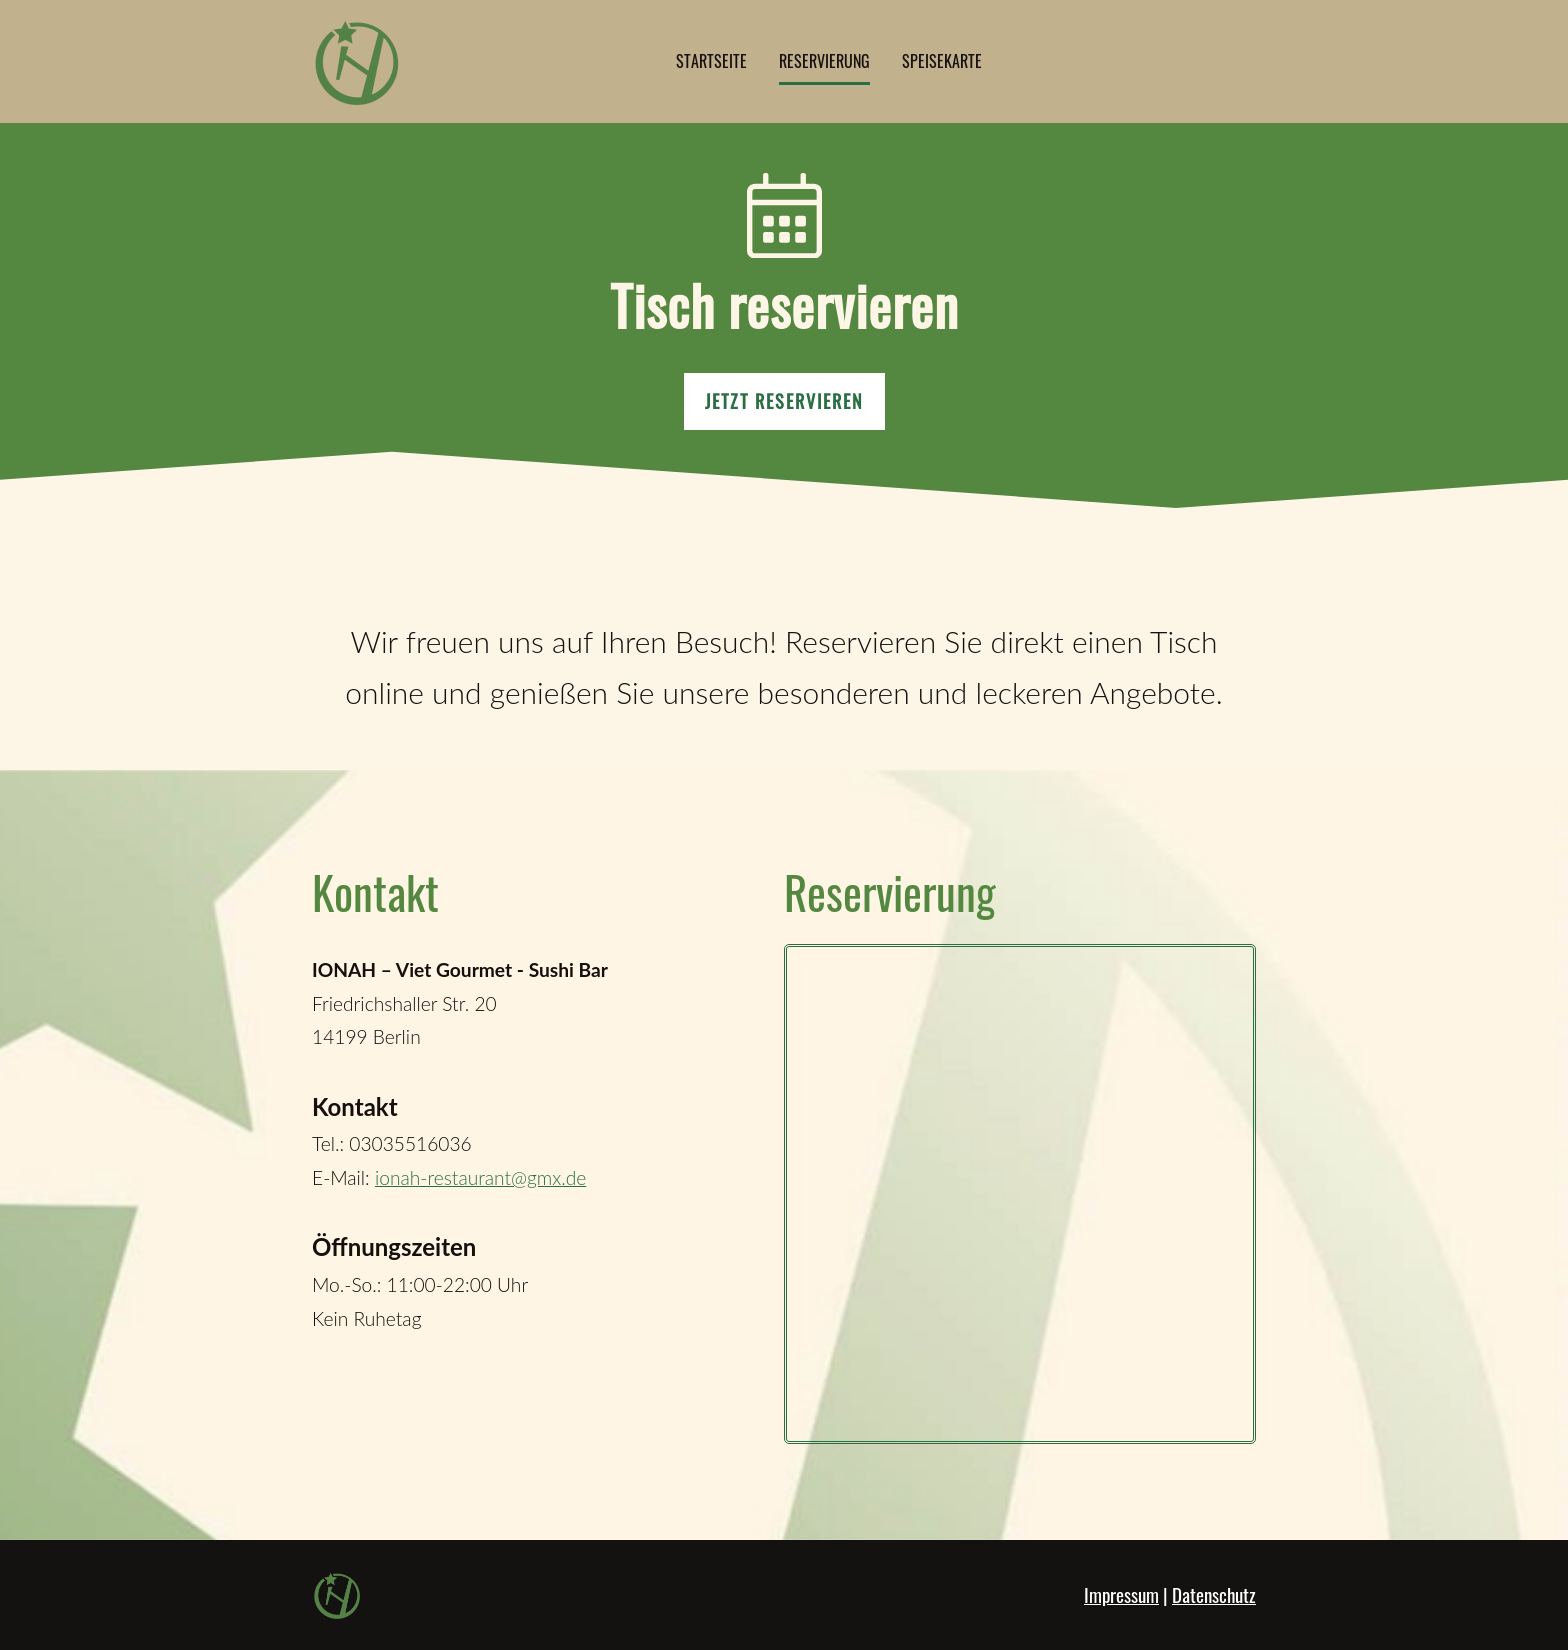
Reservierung (824, 61)
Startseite (711, 61)
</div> (1020, 1194)
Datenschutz (1214, 1594)
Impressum (1121, 1594)
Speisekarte (942, 61)
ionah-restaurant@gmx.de (480, 1177)
